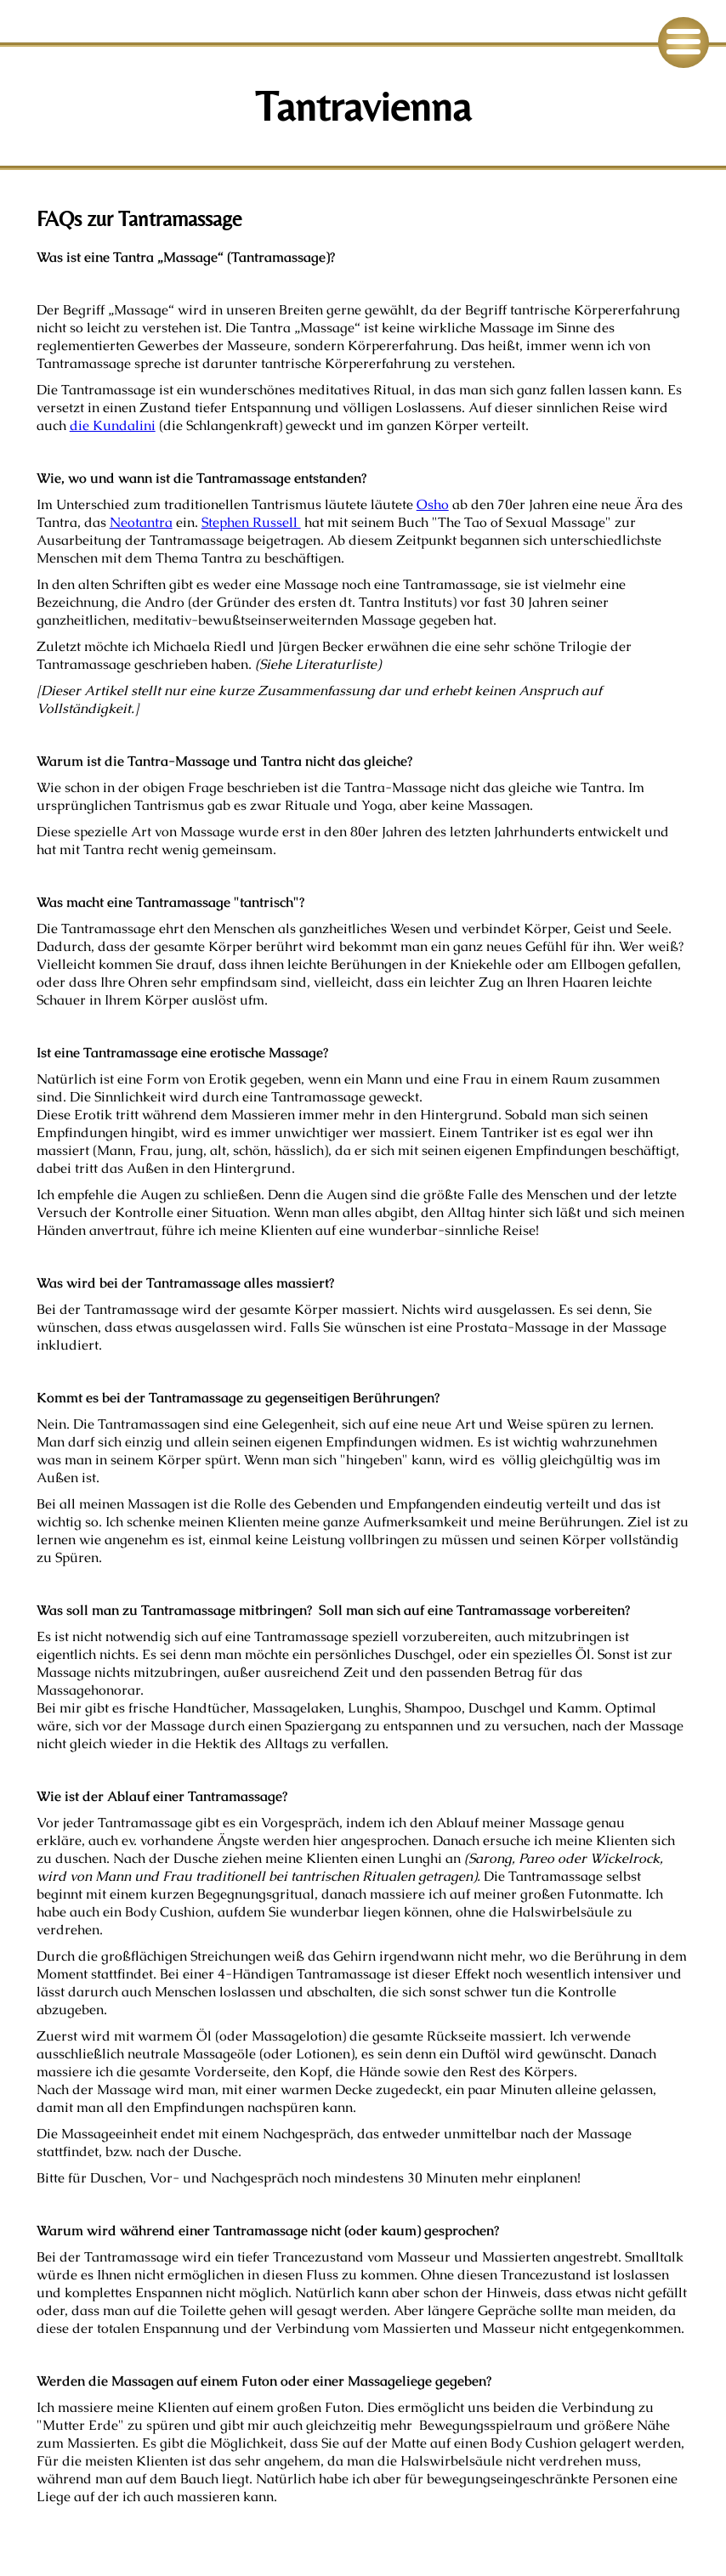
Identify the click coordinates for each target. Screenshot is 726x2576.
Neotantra (141, 522)
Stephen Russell (251, 522)
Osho (433, 504)
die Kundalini (113, 425)
